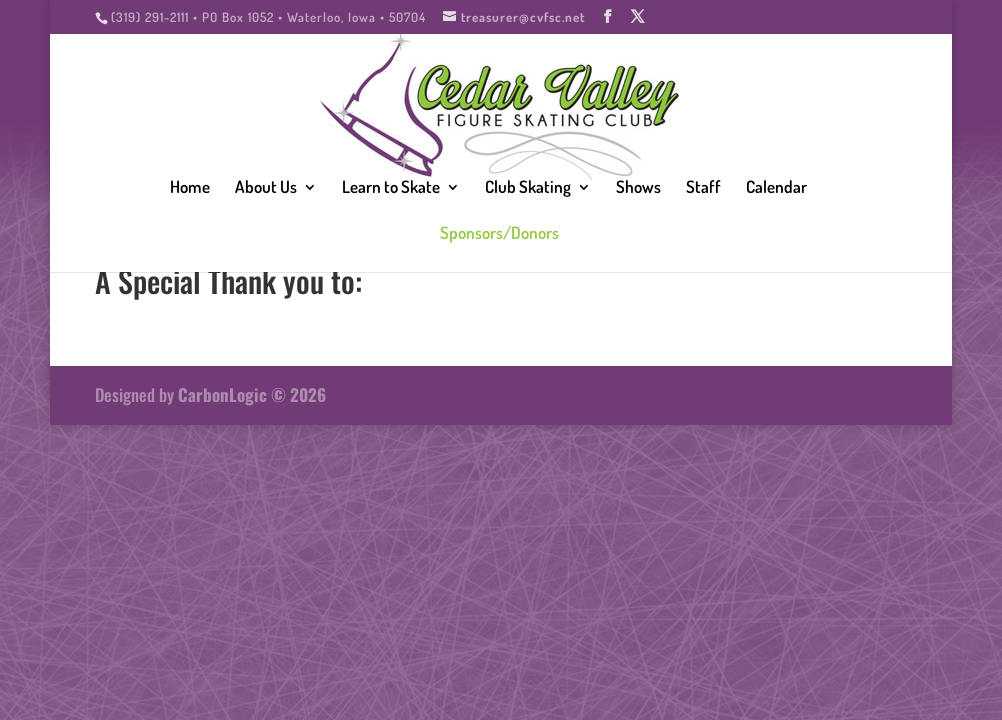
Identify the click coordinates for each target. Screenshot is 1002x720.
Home (190, 188)
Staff (703, 188)
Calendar (776, 188)
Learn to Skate (391, 188)
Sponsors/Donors (499, 234)
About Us (266, 188)
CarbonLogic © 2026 (252, 394)
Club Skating (528, 188)
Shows (638, 188)
